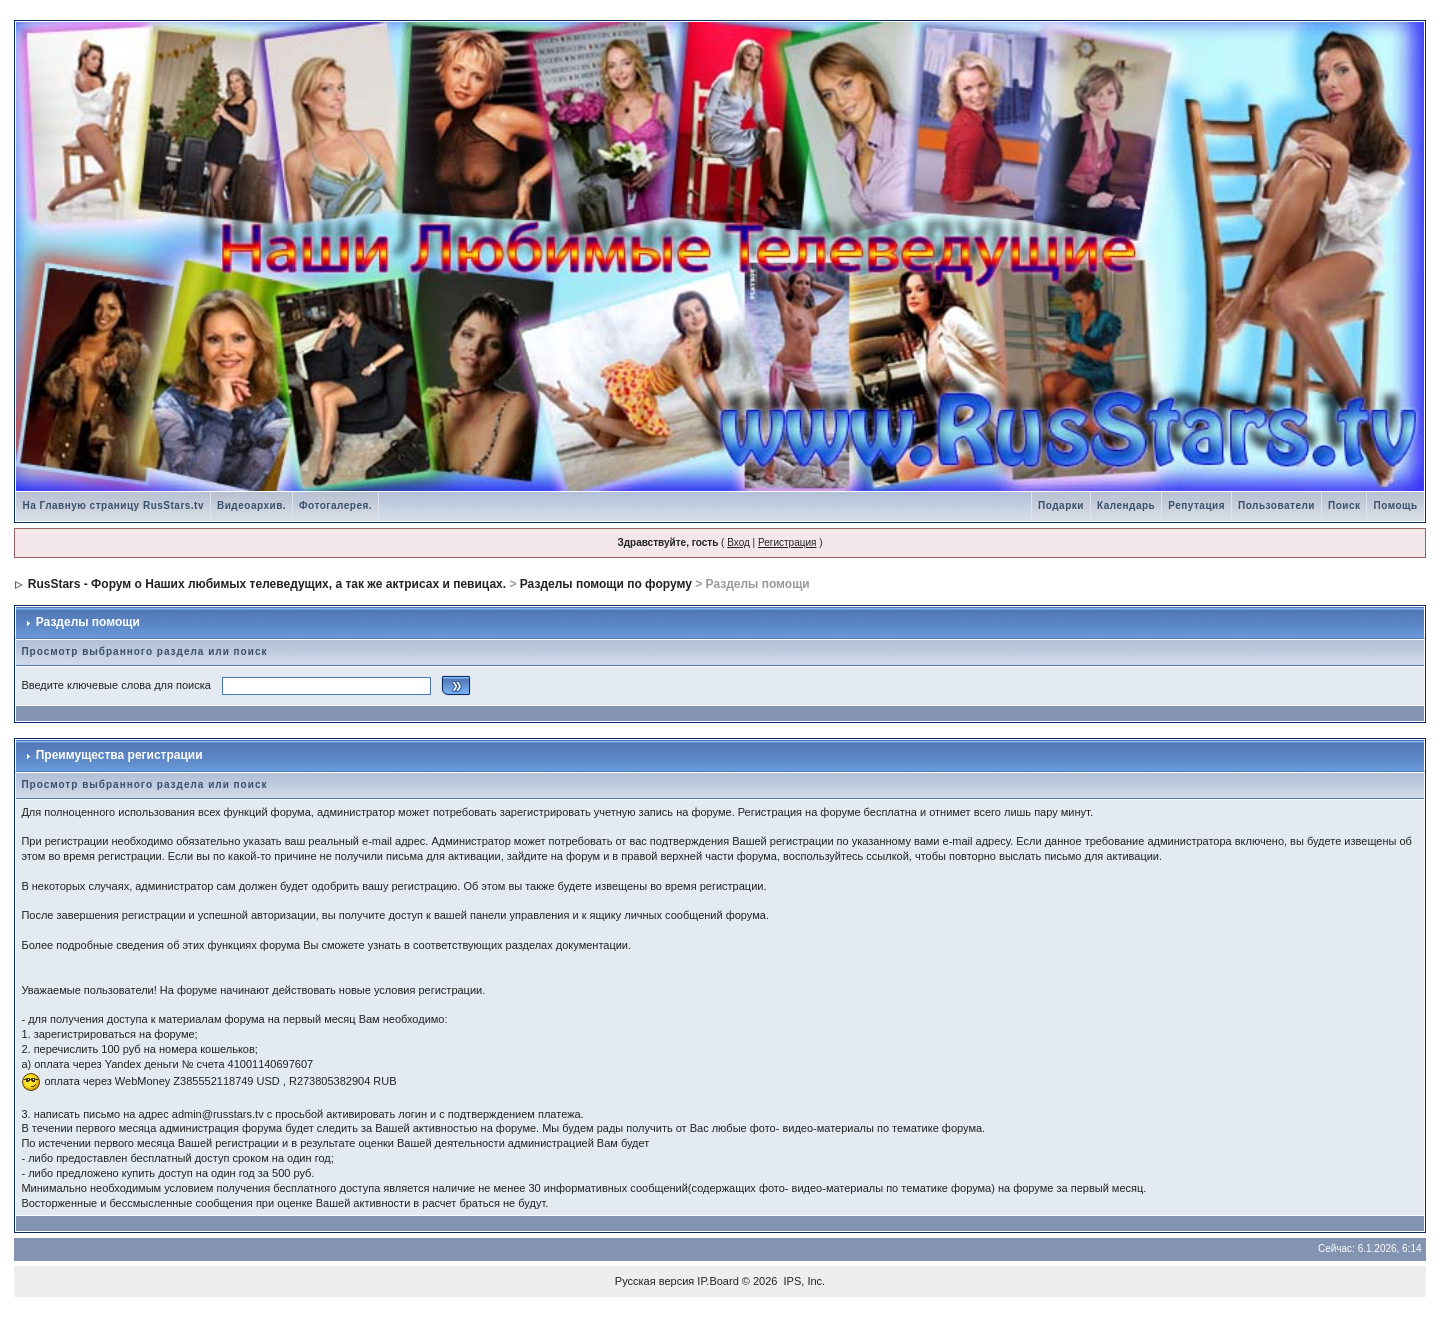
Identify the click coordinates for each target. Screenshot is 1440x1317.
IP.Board (717, 1281)
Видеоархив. (251, 505)
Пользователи (1276, 505)
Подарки (1061, 505)
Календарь (1126, 505)
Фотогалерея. (335, 505)
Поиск (1344, 505)
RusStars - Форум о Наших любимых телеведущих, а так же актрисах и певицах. (267, 584)
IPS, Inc (803, 1281)
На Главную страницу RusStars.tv (113, 505)
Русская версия (654, 1281)
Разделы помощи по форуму (606, 584)
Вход (738, 542)
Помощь (1395, 505)
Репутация (1196, 505)
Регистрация (787, 542)
